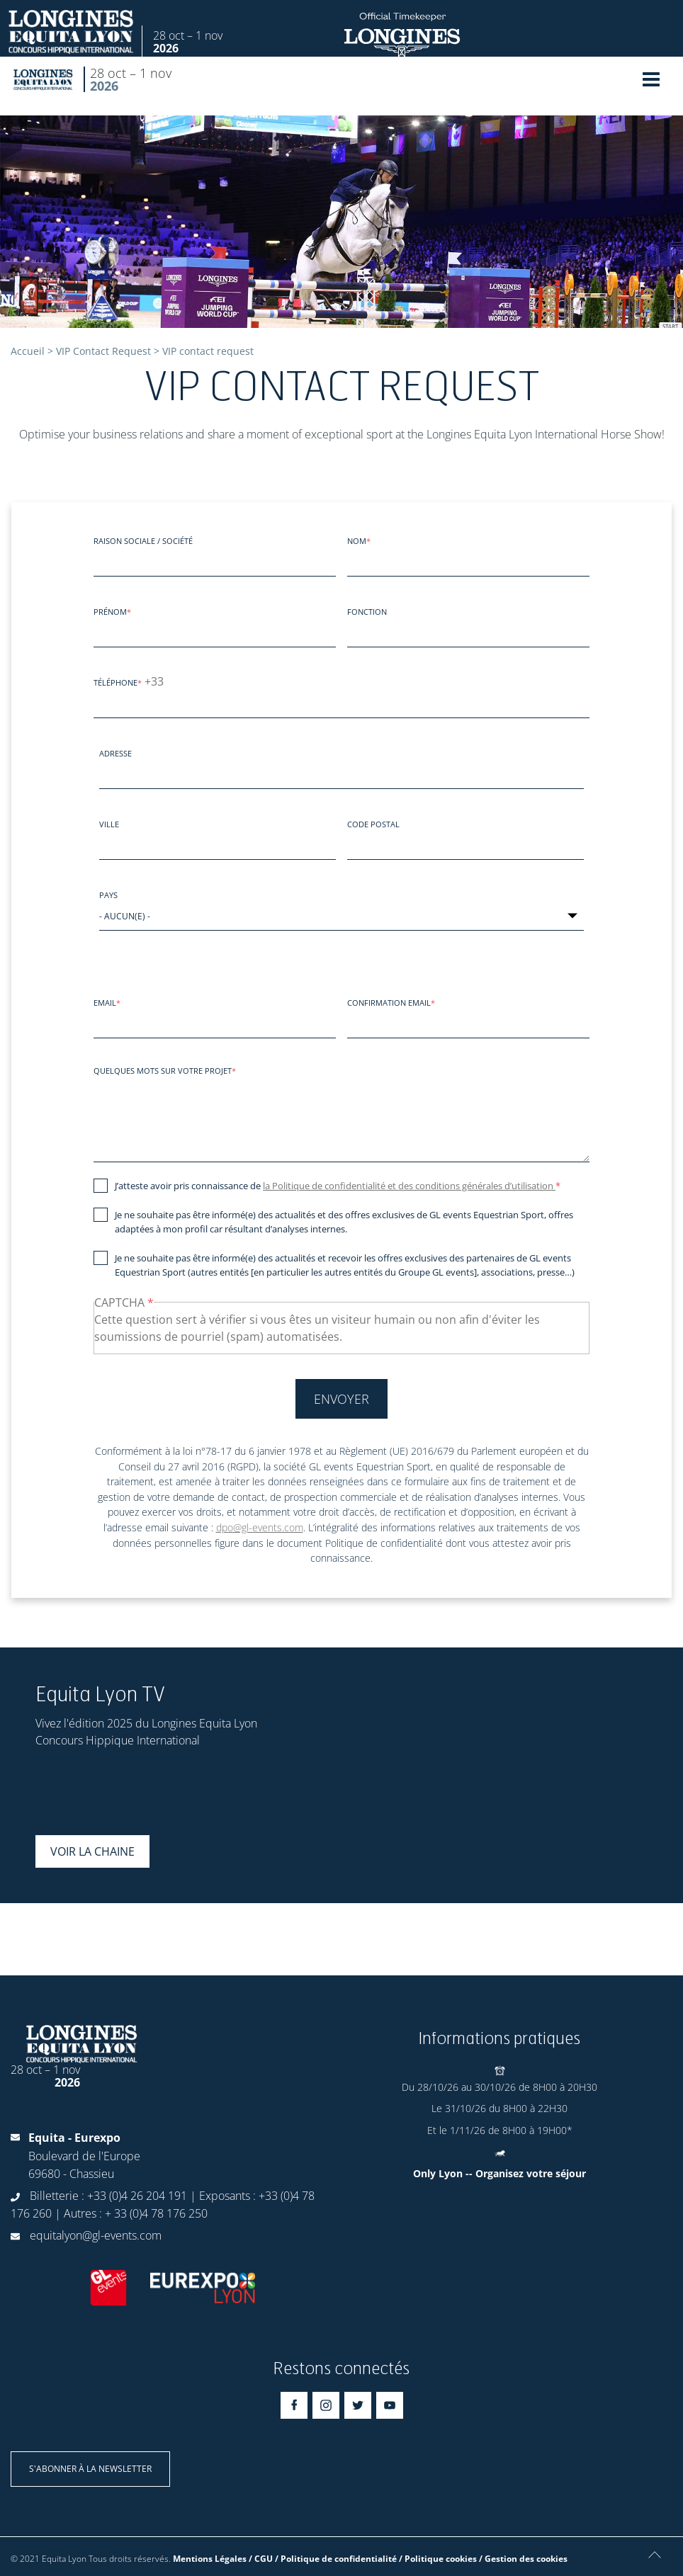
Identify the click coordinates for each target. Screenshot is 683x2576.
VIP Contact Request (103, 351)
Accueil (28, 351)
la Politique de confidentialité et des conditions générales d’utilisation (409, 1185)
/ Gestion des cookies (523, 2559)
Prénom (110, 611)
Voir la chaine (92, 1851)
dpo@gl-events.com (259, 1527)
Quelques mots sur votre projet (163, 1070)
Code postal (373, 824)
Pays (108, 895)
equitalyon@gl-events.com (96, 2235)
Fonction (367, 611)
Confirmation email (389, 1002)
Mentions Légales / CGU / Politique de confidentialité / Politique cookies (325, 2559)
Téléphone (115, 682)
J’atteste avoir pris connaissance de (335, 1185)
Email (105, 1002)
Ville (109, 824)
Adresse (115, 753)
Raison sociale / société (143, 540)
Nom (356, 540)
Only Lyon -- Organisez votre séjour (499, 2173)
